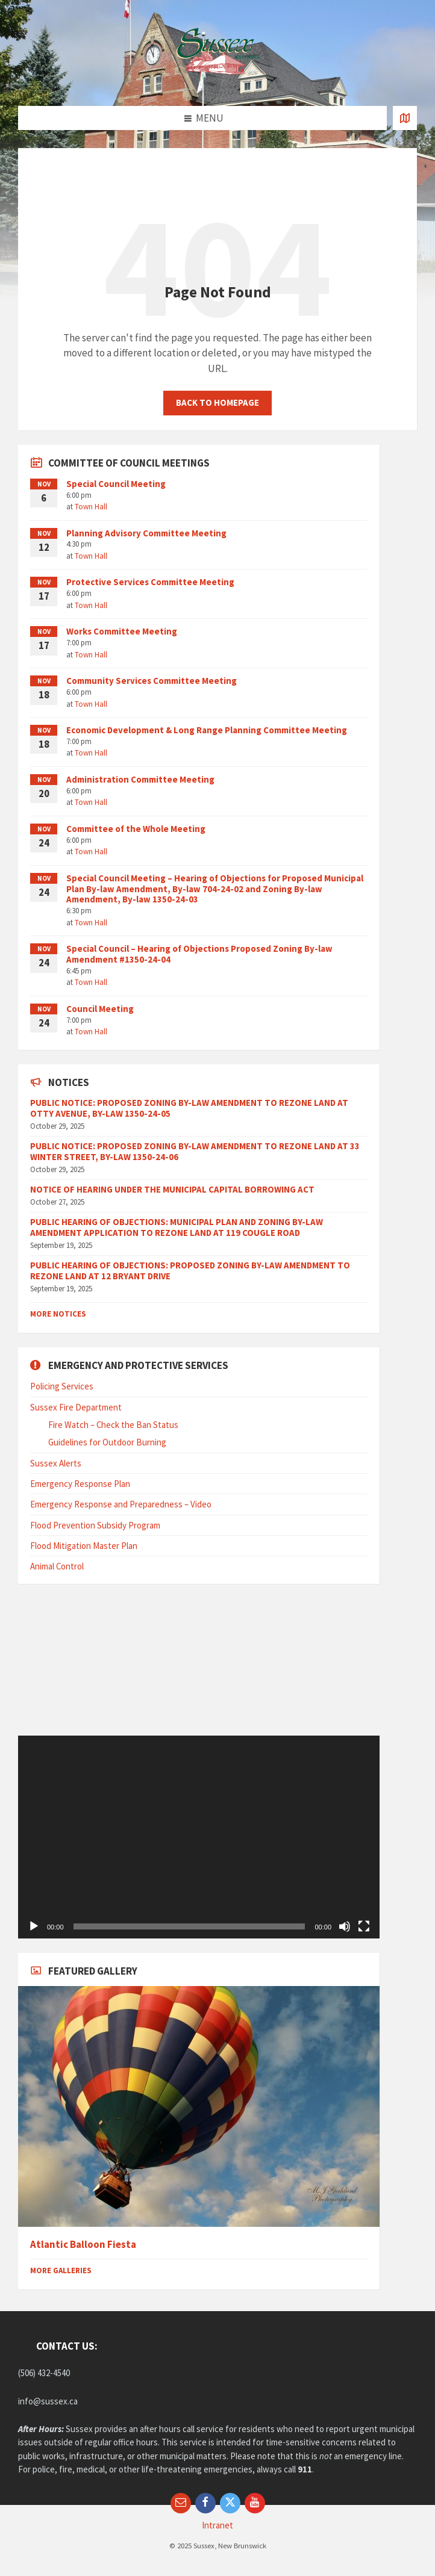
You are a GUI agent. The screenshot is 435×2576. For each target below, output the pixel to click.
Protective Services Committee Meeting (150, 582)
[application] (199, 1837)
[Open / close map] (405, 118)
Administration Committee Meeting (140, 779)
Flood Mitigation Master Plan (83, 1545)
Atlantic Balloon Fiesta (83, 2244)
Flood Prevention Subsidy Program (95, 1525)
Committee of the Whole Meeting (135, 828)
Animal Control (57, 1566)
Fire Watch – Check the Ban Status (113, 1424)
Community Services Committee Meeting (151, 680)
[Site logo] (217, 81)
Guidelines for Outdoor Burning (107, 1442)
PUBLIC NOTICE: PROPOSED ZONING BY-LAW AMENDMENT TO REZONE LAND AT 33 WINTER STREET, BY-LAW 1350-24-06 (195, 1151)
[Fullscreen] (364, 1926)
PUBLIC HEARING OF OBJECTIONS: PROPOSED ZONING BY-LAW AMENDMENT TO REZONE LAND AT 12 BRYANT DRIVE (190, 1270)
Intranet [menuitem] (217, 2525)
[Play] (34, 1926)
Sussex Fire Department (76, 1407)
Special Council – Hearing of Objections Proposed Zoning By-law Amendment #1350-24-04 (199, 954)
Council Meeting (100, 1008)
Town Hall (91, 506)
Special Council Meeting (116, 483)
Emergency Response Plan (80, 1483)
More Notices (58, 1314)
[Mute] (345, 1926)
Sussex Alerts (55, 1463)
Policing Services (61, 1386)
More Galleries (61, 2270)
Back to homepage (217, 402)
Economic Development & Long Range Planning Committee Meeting (206, 730)
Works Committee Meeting (121, 631)
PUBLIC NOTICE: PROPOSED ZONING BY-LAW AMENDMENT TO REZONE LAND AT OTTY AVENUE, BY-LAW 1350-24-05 (189, 1108)
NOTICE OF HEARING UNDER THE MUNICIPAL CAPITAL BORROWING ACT (172, 1189)
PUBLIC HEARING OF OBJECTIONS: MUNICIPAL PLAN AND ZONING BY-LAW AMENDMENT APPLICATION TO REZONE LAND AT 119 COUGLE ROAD (176, 1227)
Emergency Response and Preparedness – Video (120, 1504)
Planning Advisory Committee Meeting (146, 533)
